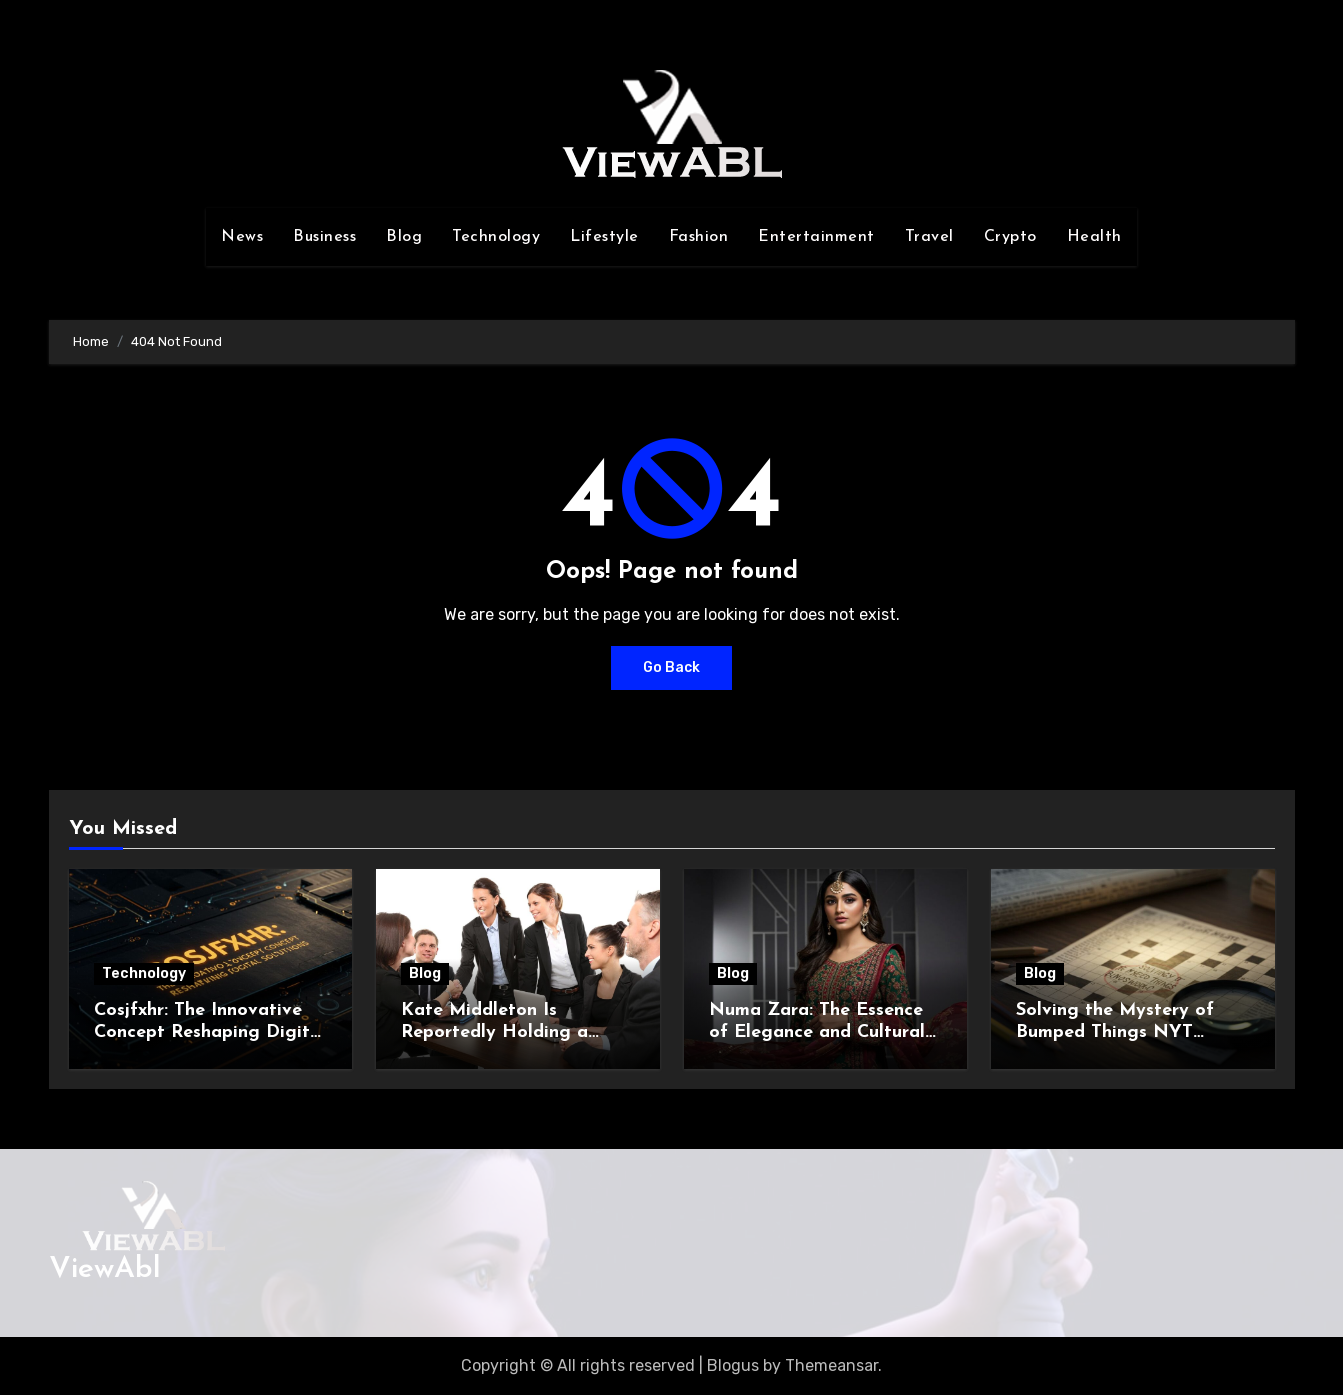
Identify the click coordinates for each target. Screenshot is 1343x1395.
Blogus (733, 1365)
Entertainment (816, 237)
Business (324, 237)
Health (1094, 237)
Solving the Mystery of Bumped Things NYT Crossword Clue (1115, 1032)
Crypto (1010, 237)
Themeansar (831, 1365)
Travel (929, 237)
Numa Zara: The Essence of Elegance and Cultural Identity (817, 1032)
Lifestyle (604, 237)
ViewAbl (105, 1269)
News (242, 237)
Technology (496, 237)
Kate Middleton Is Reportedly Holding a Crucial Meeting (494, 1032)
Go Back (671, 667)
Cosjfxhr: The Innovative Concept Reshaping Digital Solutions (210, 1032)
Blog (404, 237)
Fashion (699, 237)
